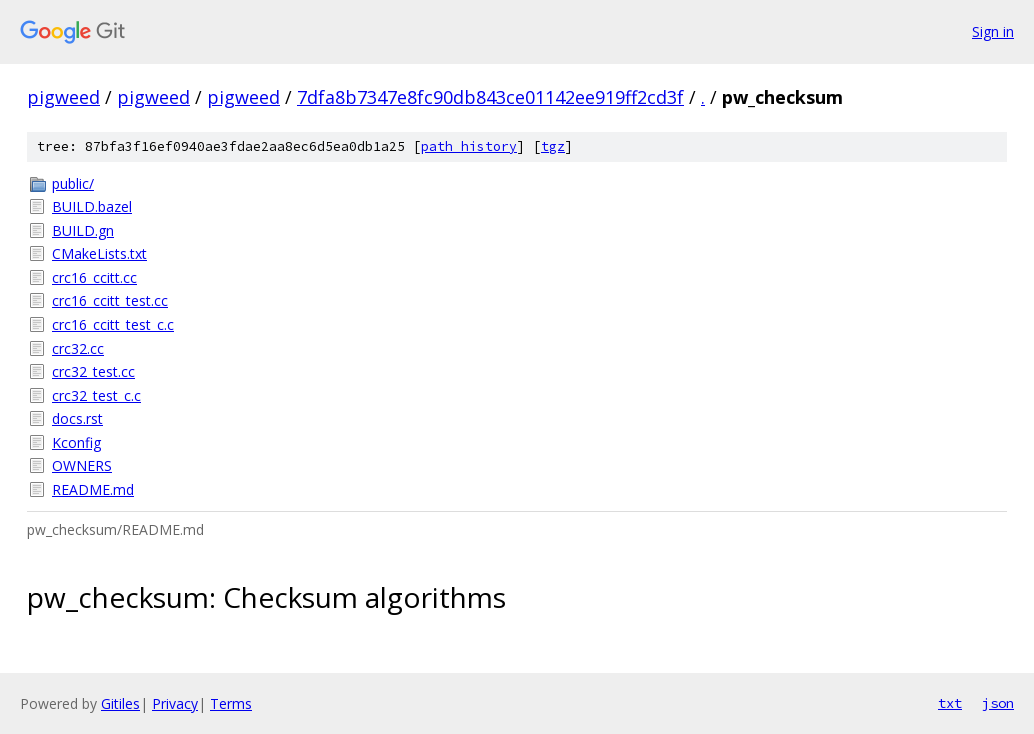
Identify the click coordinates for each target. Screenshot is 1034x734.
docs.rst (77, 418)
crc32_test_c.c (96, 395)
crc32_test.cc (93, 371)
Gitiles (120, 703)
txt (950, 703)
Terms (231, 703)
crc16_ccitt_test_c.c (113, 324)
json (998, 703)
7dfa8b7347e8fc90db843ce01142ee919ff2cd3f (490, 97)
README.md (93, 489)
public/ (73, 183)
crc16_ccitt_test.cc (110, 300)
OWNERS (82, 465)
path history (469, 146)
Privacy (175, 703)
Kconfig (76, 442)
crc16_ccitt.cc (94, 277)
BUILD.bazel (92, 206)
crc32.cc (78, 348)
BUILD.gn (83, 230)
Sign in (993, 31)
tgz (553, 146)
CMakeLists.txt (99, 253)
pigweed (63, 97)
